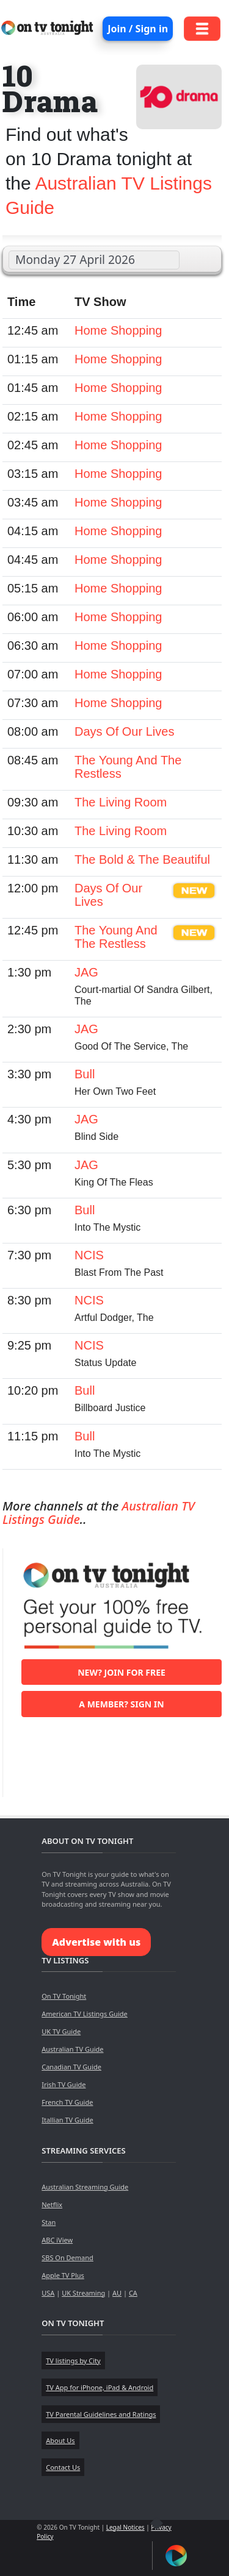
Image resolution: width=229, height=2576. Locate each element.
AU (117, 2292)
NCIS (89, 1255)
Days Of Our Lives (124, 731)
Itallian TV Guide (67, 2119)
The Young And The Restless (116, 936)
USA (48, 2292)
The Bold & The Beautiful (142, 859)
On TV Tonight (64, 1996)
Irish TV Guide (63, 2084)
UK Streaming (83, 2292)
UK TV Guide (61, 2031)
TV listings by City (73, 2360)
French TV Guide (67, 2102)
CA (133, 2292)
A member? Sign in (121, 1704)
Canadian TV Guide (71, 2066)
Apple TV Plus (63, 2275)
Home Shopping (118, 330)
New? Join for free (121, 1672)
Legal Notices (125, 2527)
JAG (86, 972)
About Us (60, 2440)
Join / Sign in (137, 28)
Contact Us (63, 2467)
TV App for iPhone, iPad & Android (99, 2387)
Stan (49, 2222)
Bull (85, 1074)
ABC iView (57, 2239)
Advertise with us (96, 1942)
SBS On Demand (67, 2257)
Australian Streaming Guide (85, 2186)
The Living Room (121, 802)
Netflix (52, 2204)
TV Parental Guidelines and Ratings (101, 2414)
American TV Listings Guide (85, 2013)
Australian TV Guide (72, 2049)
